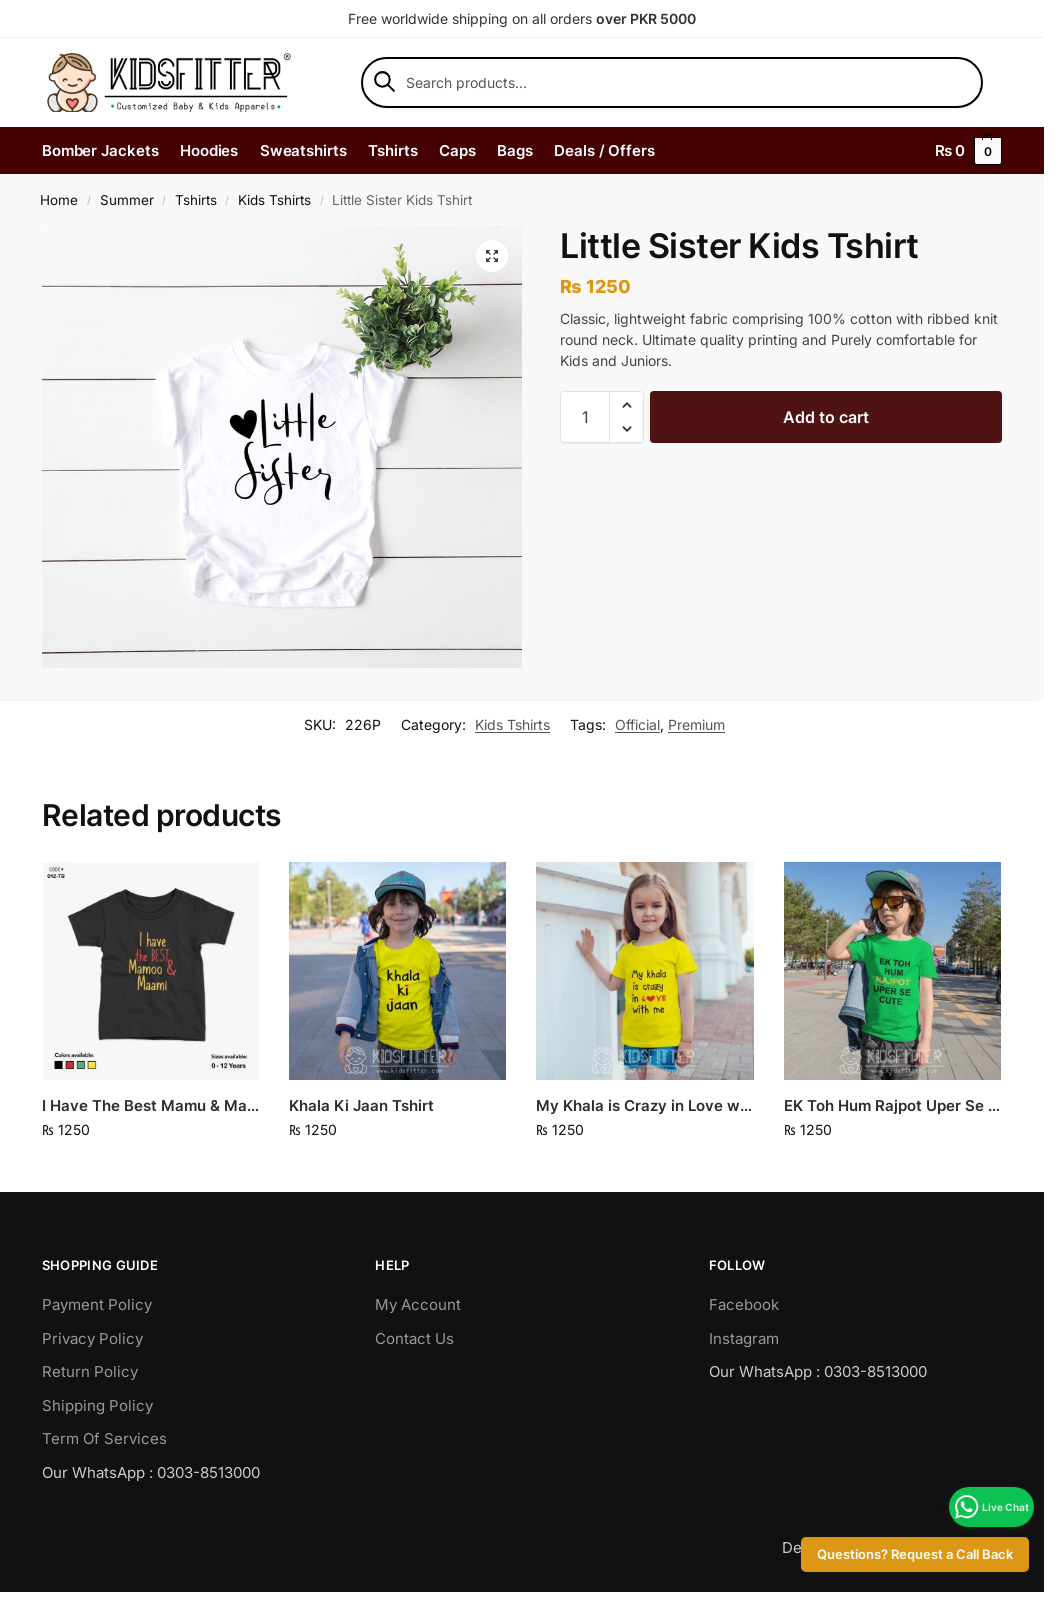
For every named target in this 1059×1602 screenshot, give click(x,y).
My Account (418, 1304)
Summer (127, 200)
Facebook (744, 1304)
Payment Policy (97, 1304)
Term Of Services (104, 1438)
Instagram (744, 1338)
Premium (696, 724)
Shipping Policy (97, 1405)
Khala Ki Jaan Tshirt (361, 1105)
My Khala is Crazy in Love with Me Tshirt (644, 1105)
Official (637, 724)
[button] (492, 256)
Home (59, 200)
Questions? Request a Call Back (915, 1554)
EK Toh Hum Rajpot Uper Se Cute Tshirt (892, 1105)
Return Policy (90, 1371)
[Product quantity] (585, 417)
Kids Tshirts (274, 200)
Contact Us (414, 1338)
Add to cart (826, 417)
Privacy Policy (92, 1338)
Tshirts (196, 200)
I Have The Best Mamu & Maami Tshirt (150, 1105)
